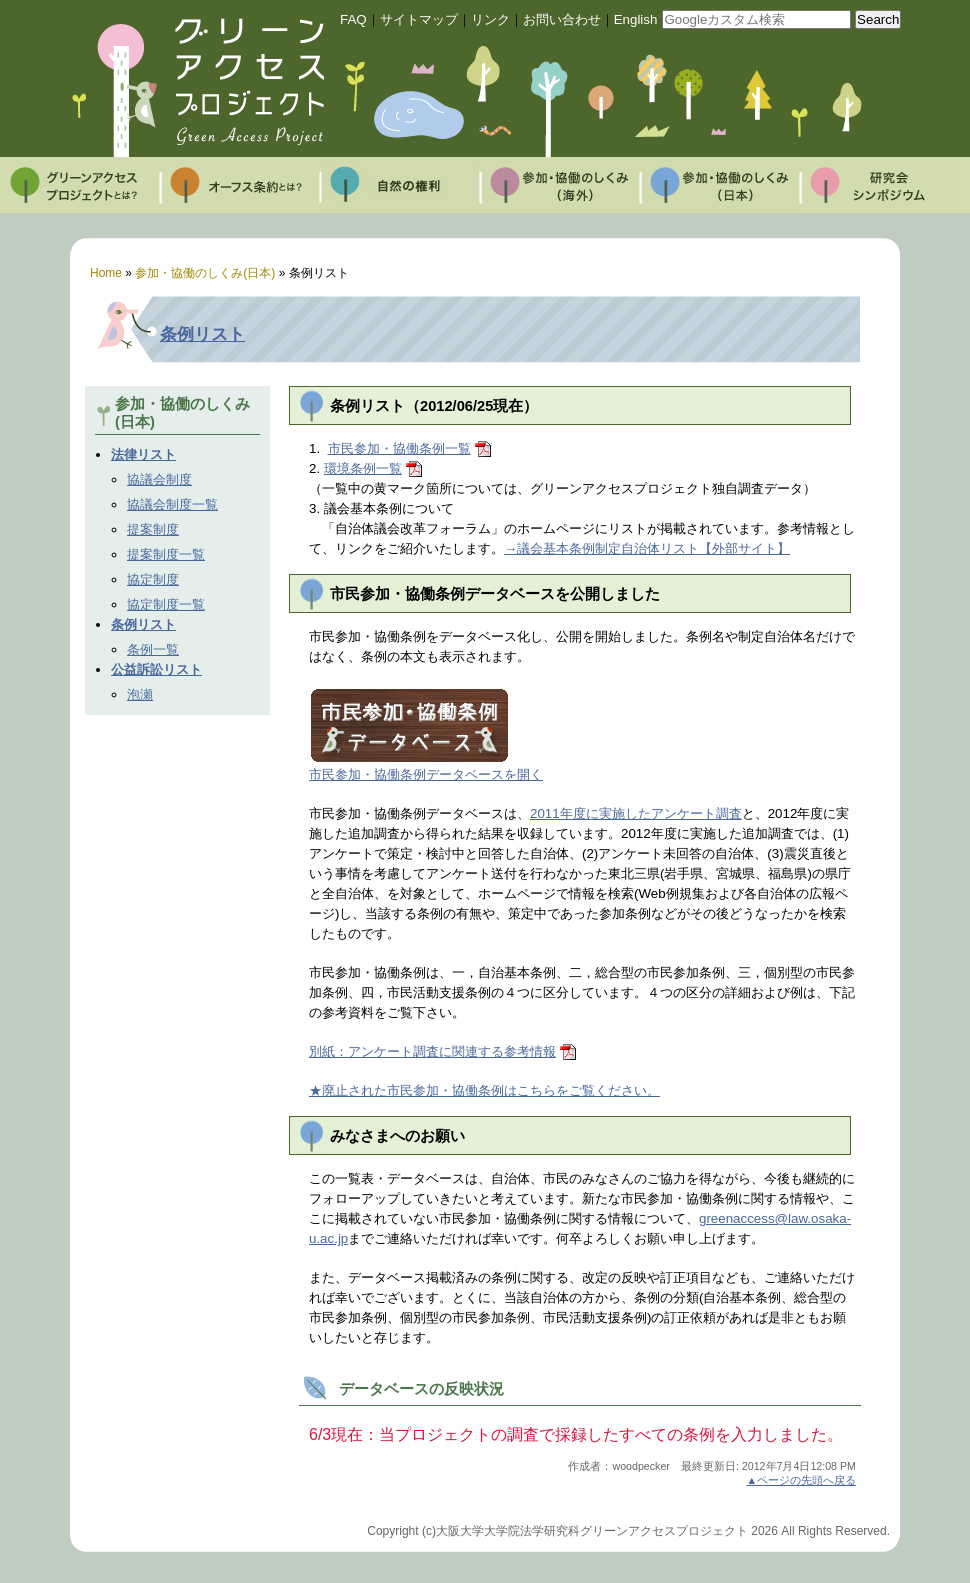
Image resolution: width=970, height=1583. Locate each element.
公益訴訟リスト (156, 669)
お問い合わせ (562, 19)
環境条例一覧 (363, 468)
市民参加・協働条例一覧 (399, 448)
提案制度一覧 (166, 554)
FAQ (353, 19)
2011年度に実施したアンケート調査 (636, 813)
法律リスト (143, 454)
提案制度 (153, 529)
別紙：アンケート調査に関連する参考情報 (432, 1051)
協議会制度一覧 (172, 504)
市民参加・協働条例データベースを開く (426, 774)
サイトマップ (419, 19)
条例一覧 (153, 649)
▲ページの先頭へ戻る (801, 1480)
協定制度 (153, 579)
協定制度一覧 (166, 604)
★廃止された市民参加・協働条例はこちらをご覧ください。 (484, 1090)
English (636, 19)
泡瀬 (140, 694)
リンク (490, 19)
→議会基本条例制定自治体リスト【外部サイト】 (647, 548)
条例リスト (202, 334)
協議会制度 (159, 479)
